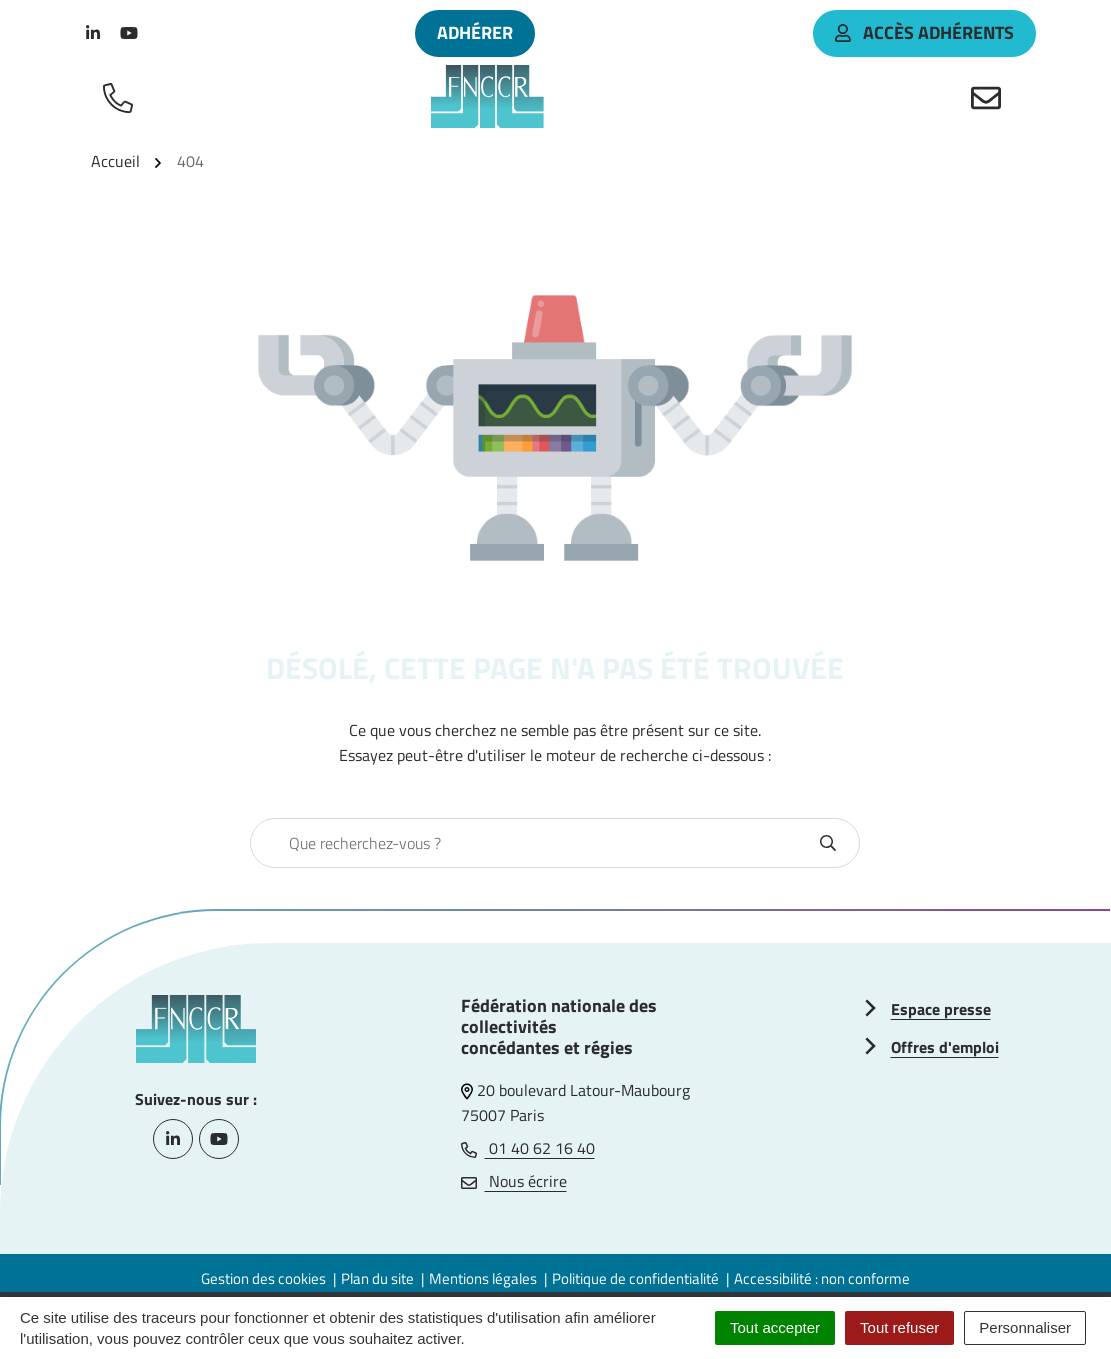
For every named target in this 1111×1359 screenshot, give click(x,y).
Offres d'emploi (945, 1047)
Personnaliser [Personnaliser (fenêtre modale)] (1025, 1327)
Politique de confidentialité (635, 1278)
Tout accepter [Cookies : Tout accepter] (775, 1327)
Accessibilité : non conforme (822, 1278)
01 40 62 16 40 (528, 1148)
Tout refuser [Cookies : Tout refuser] (899, 1327)
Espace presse (941, 1009)
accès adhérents (924, 32)
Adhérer (475, 32)
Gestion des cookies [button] (263, 1278)
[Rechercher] (828, 843)
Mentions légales (483, 1278)
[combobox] (533, 843)
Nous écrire (514, 1181)
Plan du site (377, 1278)
